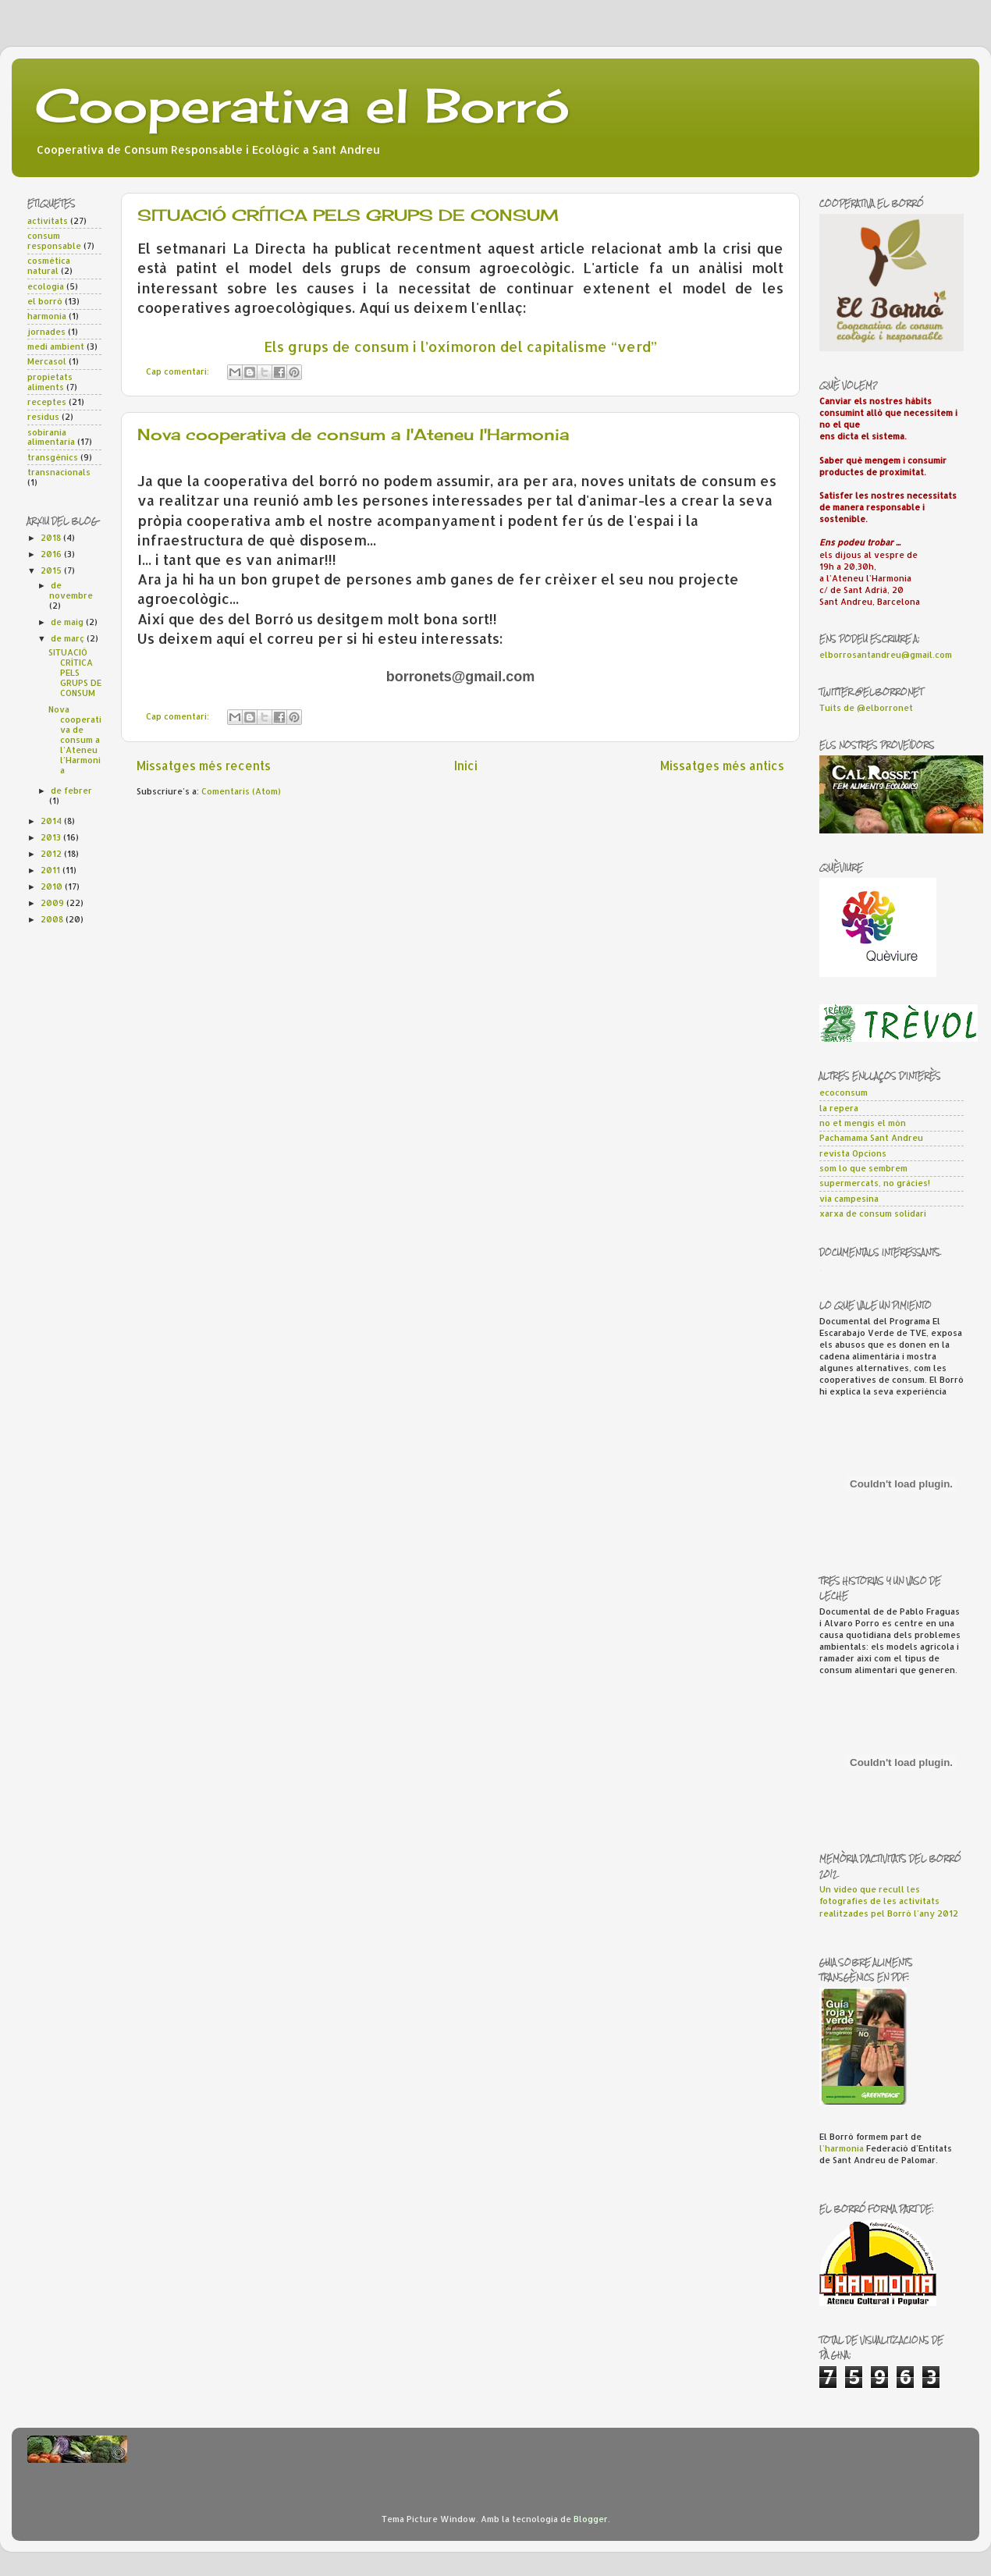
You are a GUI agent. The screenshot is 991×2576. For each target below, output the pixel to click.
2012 (52, 853)
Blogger (591, 2519)
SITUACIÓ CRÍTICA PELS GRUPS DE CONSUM (348, 215)
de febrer (71, 790)
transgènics (52, 457)
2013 (52, 837)
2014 (52, 820)
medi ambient (55, 346)
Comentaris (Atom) (241, 791)
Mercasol (46, 361)
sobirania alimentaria (51, 437)
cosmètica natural (48, 265)
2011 (51, 870)
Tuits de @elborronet (866, 707)
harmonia (46, 316)
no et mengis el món (862, 1122)
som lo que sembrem (863, 1168)
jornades (46, 331)
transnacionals (59, 472)
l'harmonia (841, 2148)
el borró (44, 301)
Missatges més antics (722, 765)
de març (69, 638)
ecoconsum (843, 1092)
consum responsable (54, 240)
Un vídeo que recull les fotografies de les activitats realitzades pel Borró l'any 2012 (888, 1901)
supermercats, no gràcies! (874, 1183)
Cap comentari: (178, 371)
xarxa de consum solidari (872, 1213)
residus (43, 416)
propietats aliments (50, 382)
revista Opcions (852, 1153)
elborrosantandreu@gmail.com (885, 654)
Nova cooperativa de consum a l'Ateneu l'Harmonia (353, 434)
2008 (53, 919)
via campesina (849, 1198)
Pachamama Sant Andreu (871, 1137)
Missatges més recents (204, 765)
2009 (53, 902)
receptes (46, 401)
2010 (53, 886)
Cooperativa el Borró (302, 104)
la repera (838, 1108)
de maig (68, 621)
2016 (52, 554)
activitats (47, 220)
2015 (52, 570)
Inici (466, 765)
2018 (52, 537)
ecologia (45, 286)
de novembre (71, 590)
